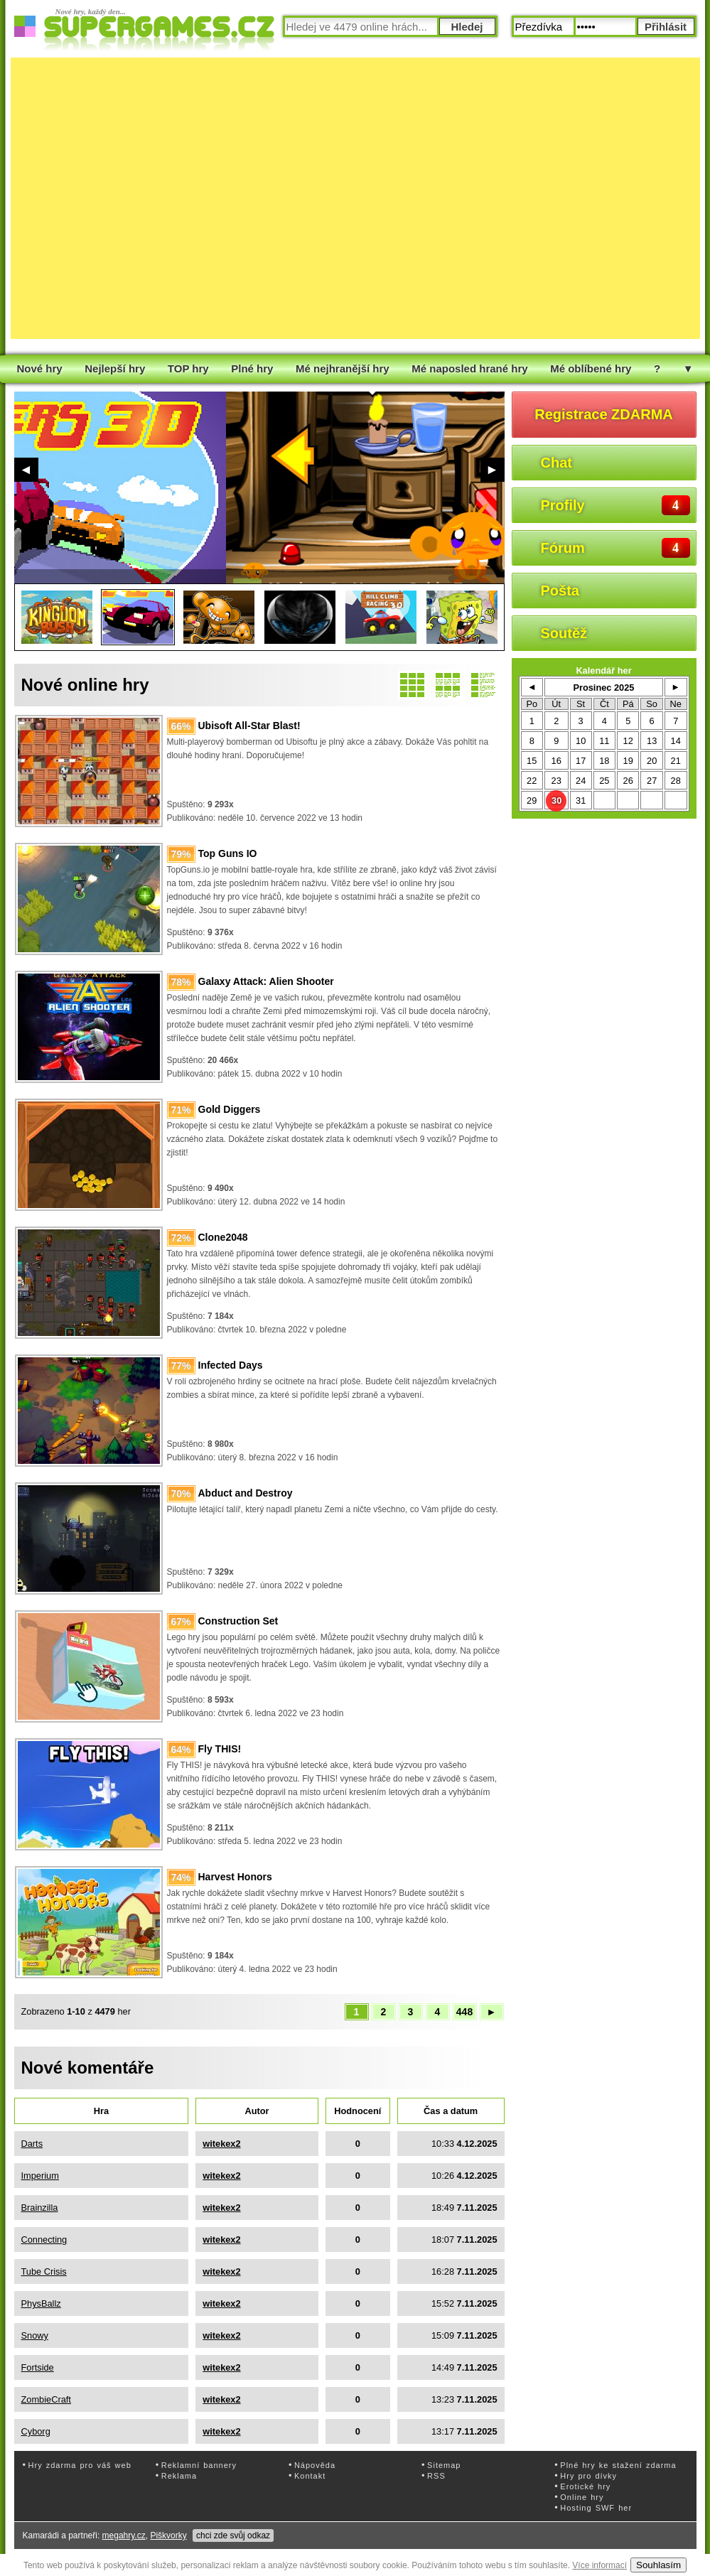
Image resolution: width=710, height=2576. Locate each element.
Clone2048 (223, 1237)
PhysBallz (41, 2303)
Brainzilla (39, 2207)
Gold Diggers (229, 1109)
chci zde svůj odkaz (233, 2535)
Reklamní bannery (199, 2465)
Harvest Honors (235, 1876)
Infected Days (230, 1365)
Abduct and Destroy (245, 1493)
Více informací (599, 2565)
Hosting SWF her (596, 2508)
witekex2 (221, 2143)
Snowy (34, 2335)
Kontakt (310, 2476)
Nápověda (314, 2465)
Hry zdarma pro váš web (79, 2465)
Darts (32, 2143)
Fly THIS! (220, 1749)
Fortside (37, 2367)
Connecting (44, 2239)
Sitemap (444, 2465)
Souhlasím (658, 2565)
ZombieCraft (46, 2399)
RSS (436, 2476)
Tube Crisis (44, 2271)
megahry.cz (124, 2535)
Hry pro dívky (588, 2476)
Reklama (179, 2476)
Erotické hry (585, 2486)
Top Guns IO (227, 853)
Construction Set (238, 1621)
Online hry (581, 2497)
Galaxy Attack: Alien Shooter (266, 981)
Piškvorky (168, 2535)
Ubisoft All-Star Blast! (249, 725)
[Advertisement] (146, 198)
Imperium (40, 2175)
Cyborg (35, 2431)
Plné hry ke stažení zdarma (618, 2465)
